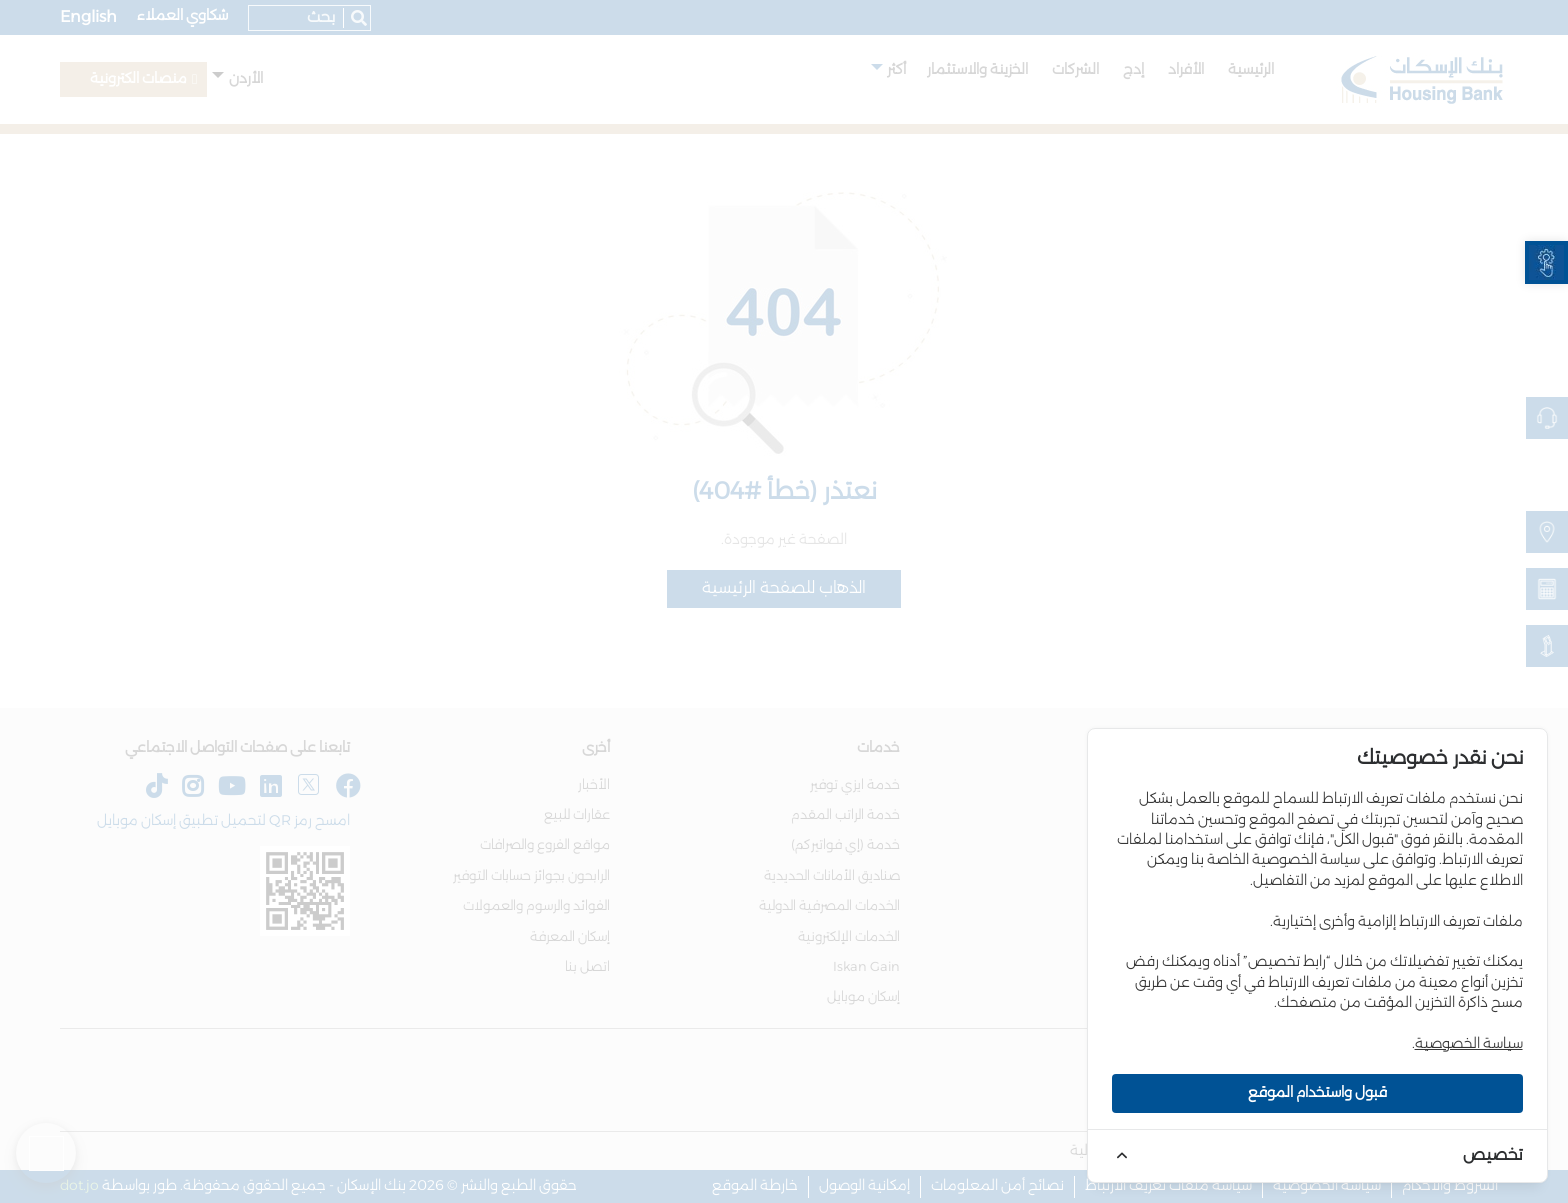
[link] (1546, 262)
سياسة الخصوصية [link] (1469, 1044)
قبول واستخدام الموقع (1317, 1093)
